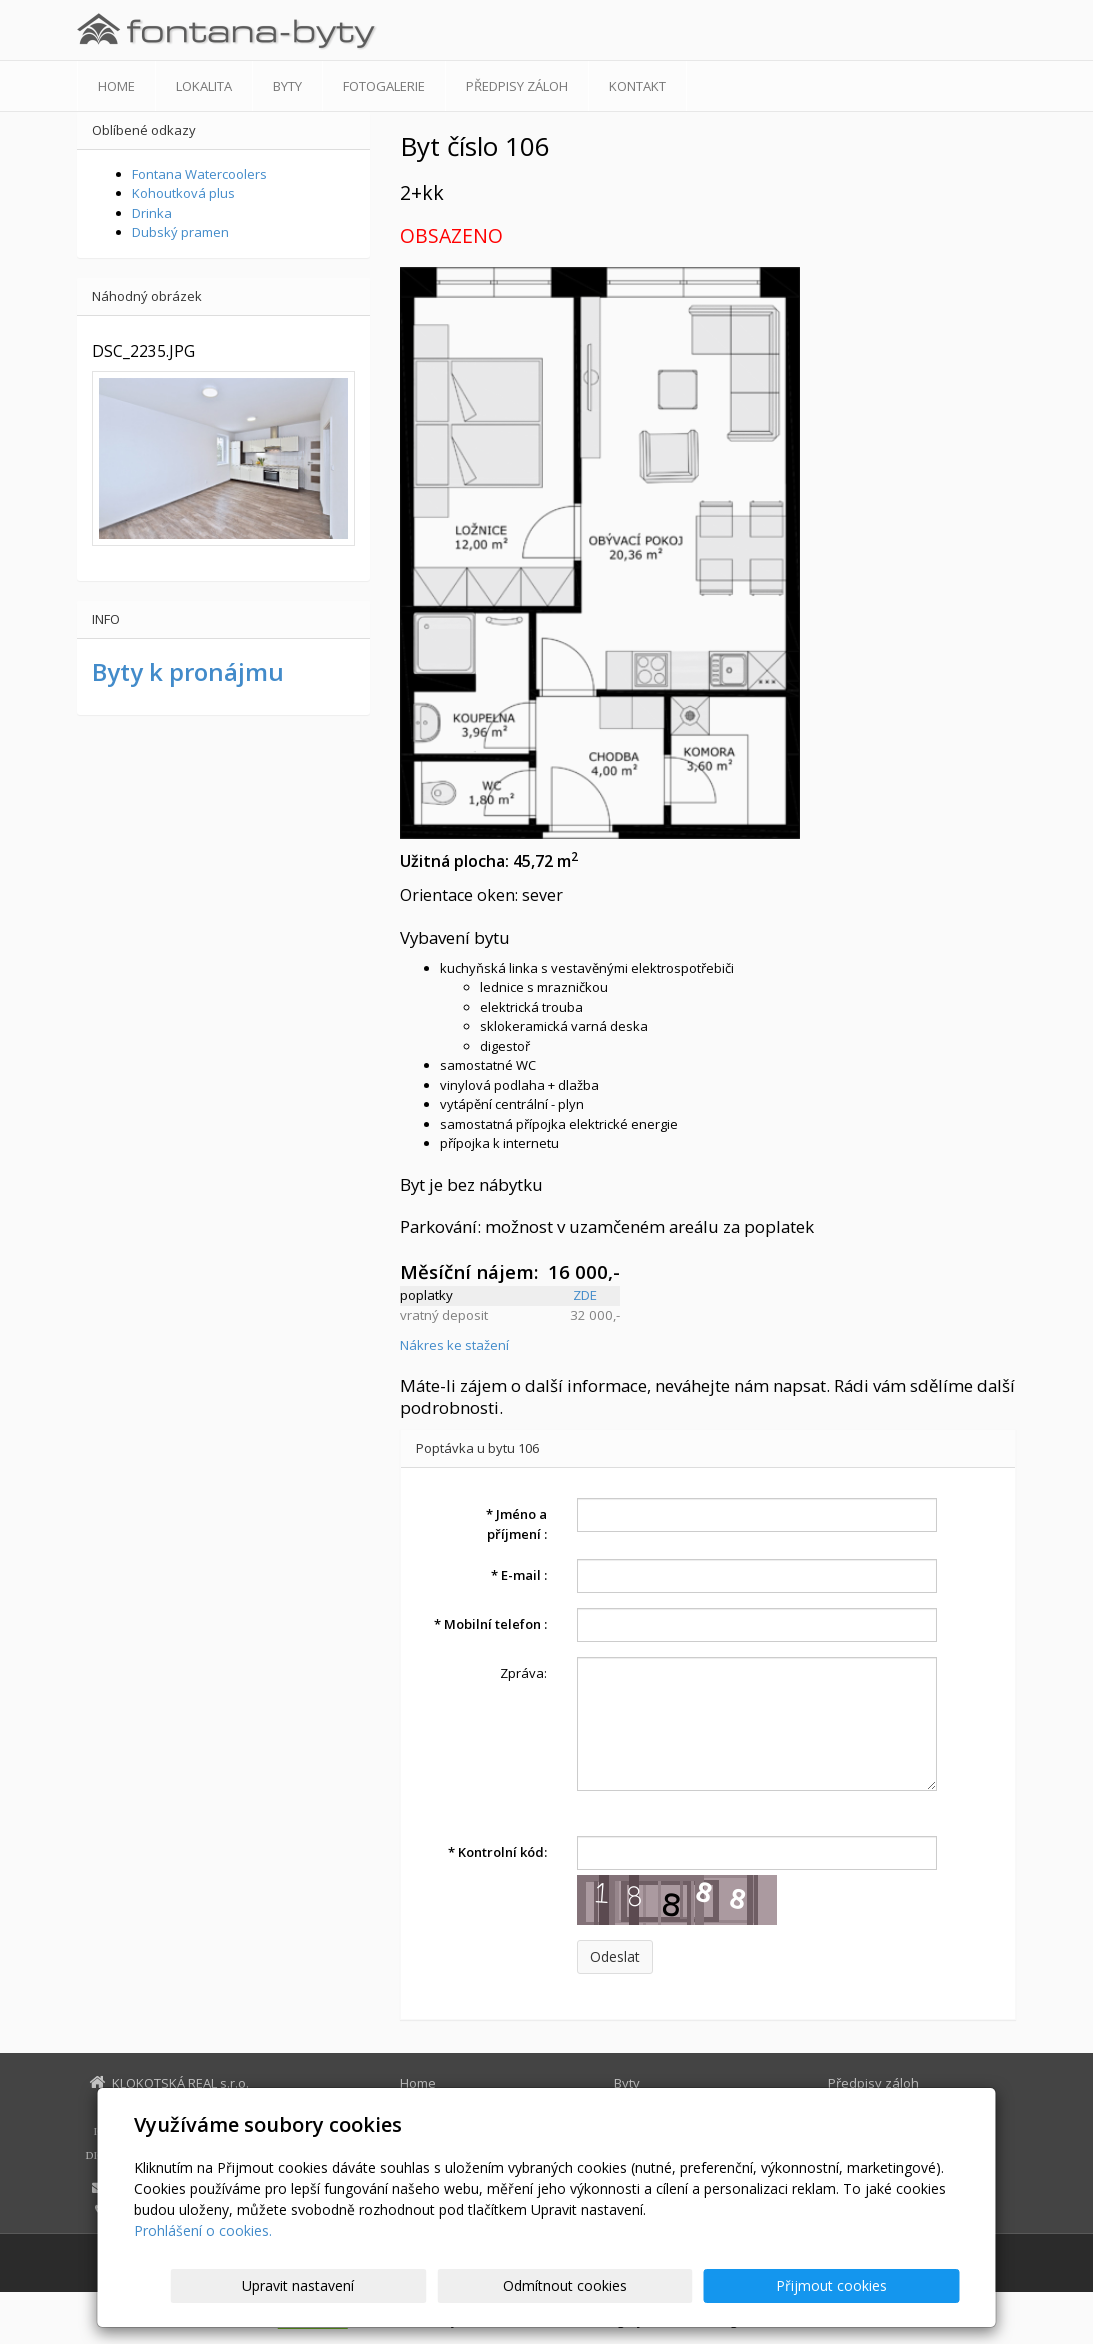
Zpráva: (523, 1673)
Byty (287, 86)
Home (116, 86)
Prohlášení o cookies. (203, 2230)
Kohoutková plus (183, 193)
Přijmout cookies (883, 2285)
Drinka (152, 213)
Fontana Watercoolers (199, 174)
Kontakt (637, 86)
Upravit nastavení (555, 2285)
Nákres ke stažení (454, 1345)
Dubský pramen (180, 232)
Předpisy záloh (517, 86)
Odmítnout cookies (719, 2285)
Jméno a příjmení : (516, 1524)
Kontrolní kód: (497, 1852)
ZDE (585, 1295)
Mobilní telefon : (490, 1624)
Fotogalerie (384, 86)
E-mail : (519, 1575)
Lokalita (204, 86)
